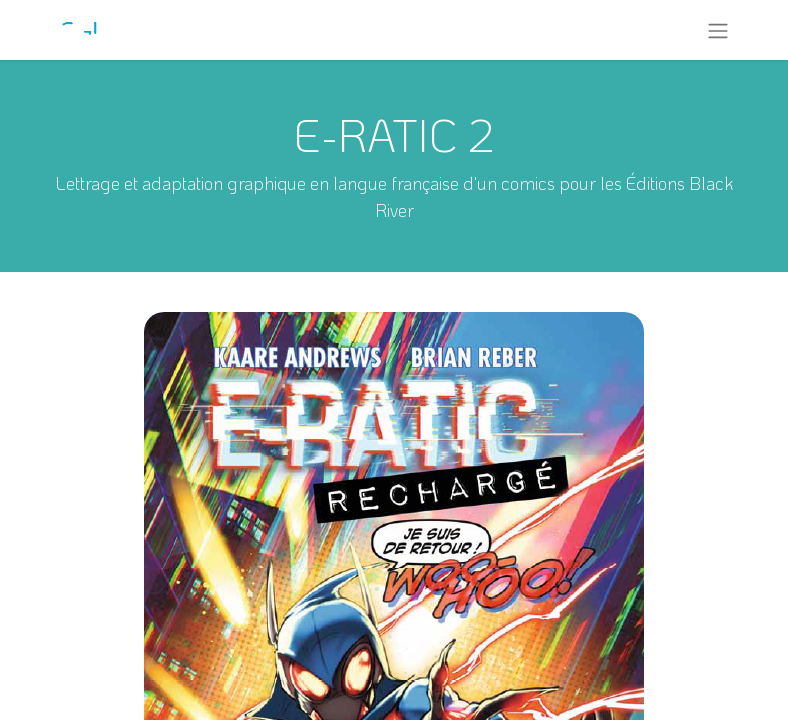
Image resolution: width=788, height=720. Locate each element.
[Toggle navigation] (718, 30)
